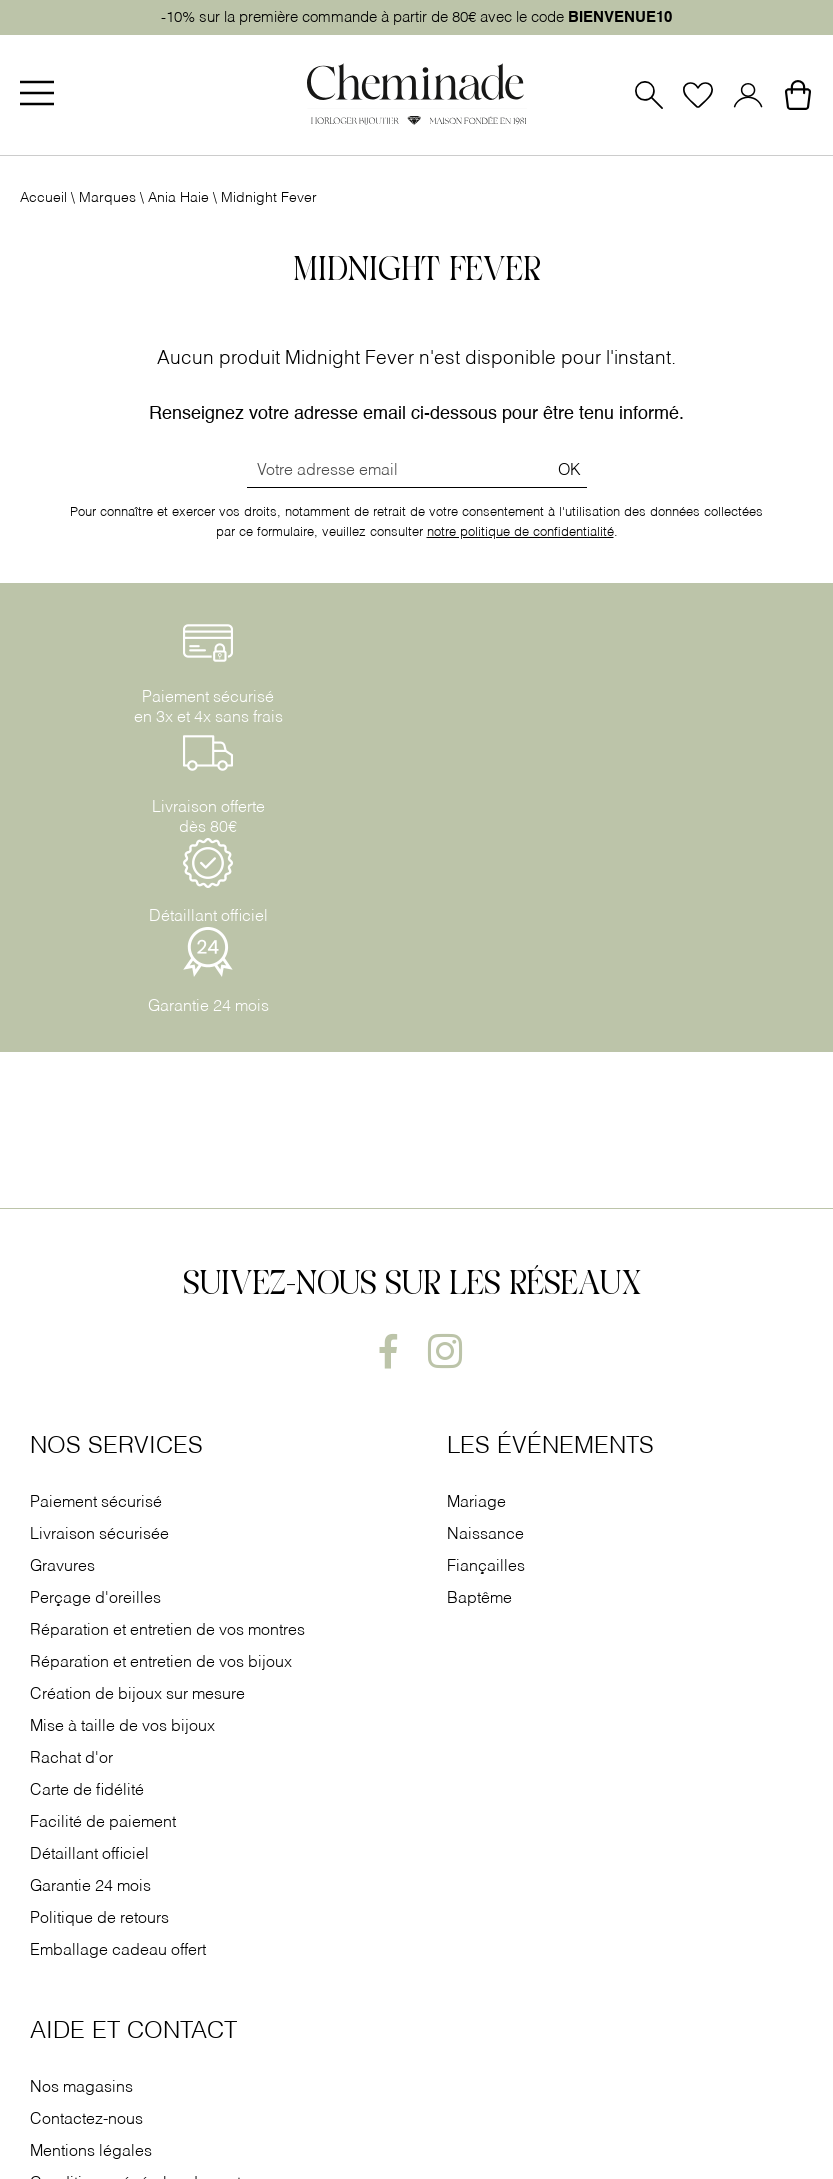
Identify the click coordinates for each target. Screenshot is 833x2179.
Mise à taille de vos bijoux (124, 1727)
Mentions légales (91, 2152)
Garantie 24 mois (90, 1887)
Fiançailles (486, 1567)
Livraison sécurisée (99, 1535)
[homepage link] (417, 96)
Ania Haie (178, 198)
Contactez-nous (86, 2120)
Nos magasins (81, 2088)
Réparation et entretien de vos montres (169, 1631)
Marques (107, 198)
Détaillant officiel (89, 1855)
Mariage (476, 1503)
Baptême (479, 1599)
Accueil (43, 198)
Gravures (62, 1567)
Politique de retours (99, 1919)
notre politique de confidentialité (520, 532)
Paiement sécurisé (96, 1503)
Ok (569, 471)
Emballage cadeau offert (118, 1951)
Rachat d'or (71, 1759)
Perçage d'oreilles (97, 1599)
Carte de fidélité (87, 1791)
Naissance (485, 1535)
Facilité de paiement (105, 1823)
